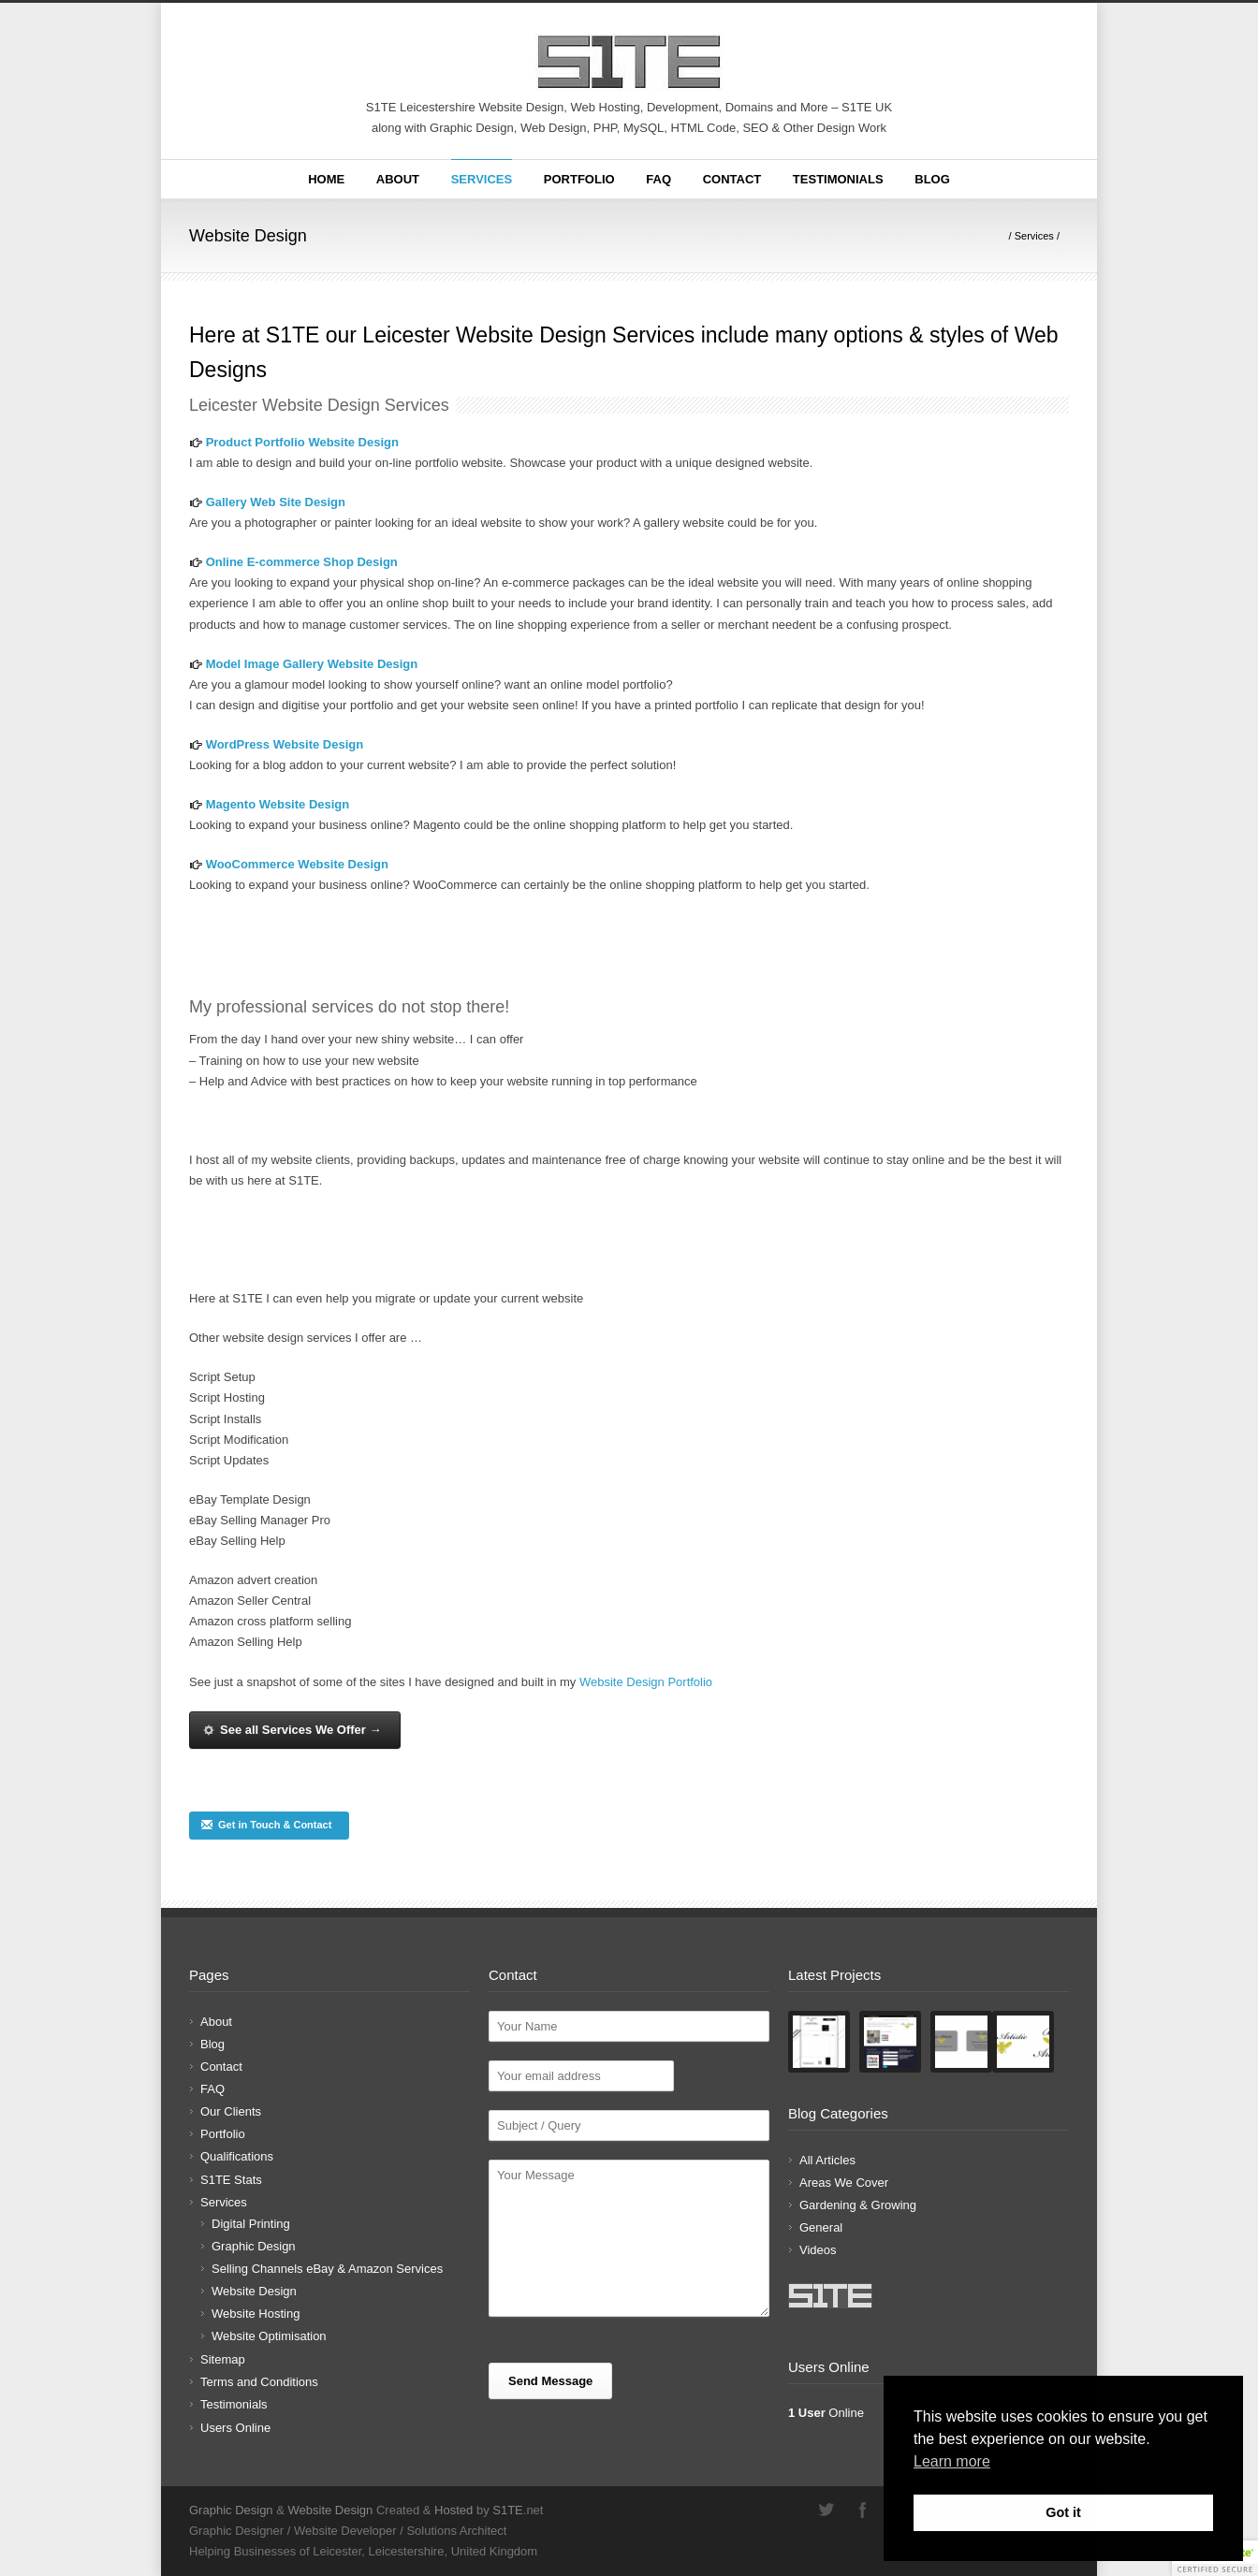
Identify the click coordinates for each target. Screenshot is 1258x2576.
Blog (932, 179)
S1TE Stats (231, 2180)
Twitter (825, 2509)
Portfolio (579, 179)
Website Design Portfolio (645, 1682)
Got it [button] (1063, 2512)
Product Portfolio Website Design (302, 442)
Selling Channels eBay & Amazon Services (327, 2269)
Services (482, 179)
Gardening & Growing (857, 2205)
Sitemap (222, 2359)
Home (326, 179)
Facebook (863, 2509)
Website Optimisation (269, 2336)
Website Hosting (256, 2314)
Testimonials (838, 179)
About (397, 179)
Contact (732, 179)
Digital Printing (251, 2224)
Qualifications (236, 2156)
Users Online (235, 2428)
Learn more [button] (952, 2461)
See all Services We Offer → (291, 1730)
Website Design (254, 2291)
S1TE (507, 2510)
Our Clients (230, 2111)
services (342, 1006)
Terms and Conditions (259, 2382)
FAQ (658, 179)
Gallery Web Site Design (275, 502)
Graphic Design (254, 2246)
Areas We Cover (843, 2183)
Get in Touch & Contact (265, 1824)
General (820, 2227)
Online (826, 2413)
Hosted (453, 2510)
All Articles (827, 2160)
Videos (818, 2250)
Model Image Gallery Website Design (312, 664)
